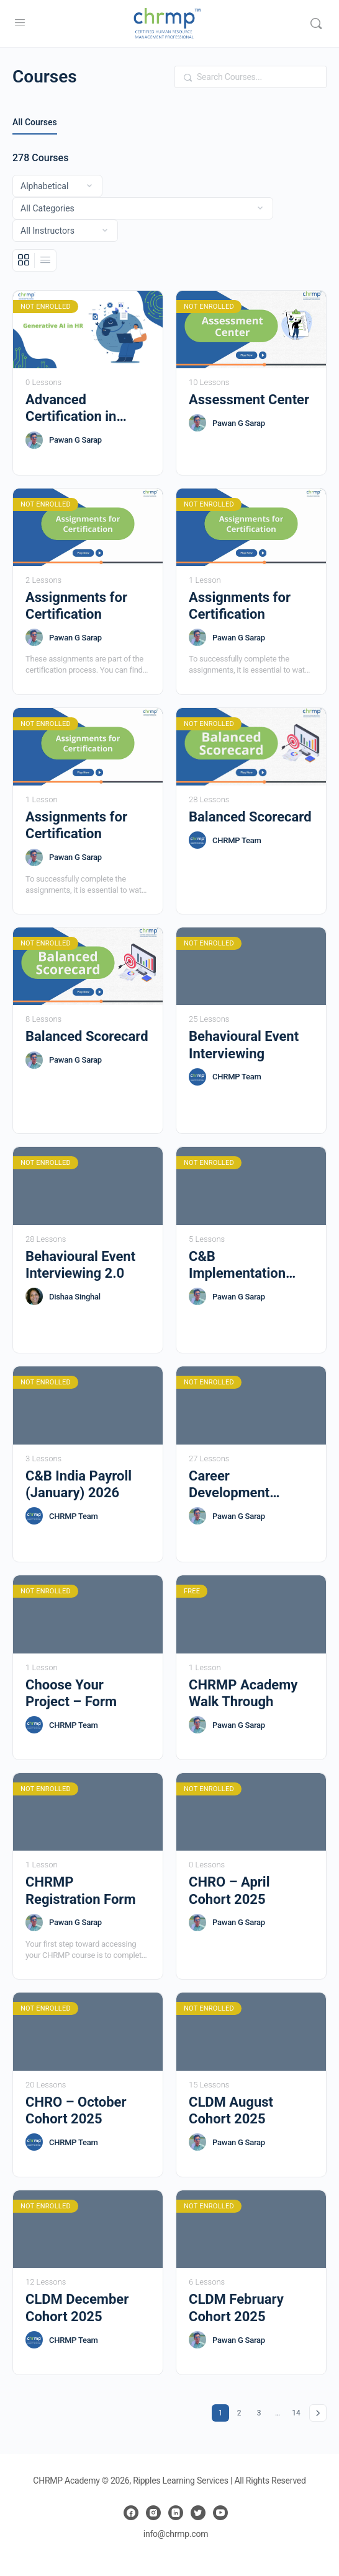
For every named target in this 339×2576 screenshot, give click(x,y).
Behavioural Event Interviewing (244, 1045)
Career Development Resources (229, 1485)
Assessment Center (249, 399)
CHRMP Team (236, 840)
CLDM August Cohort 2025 (231, 2110)
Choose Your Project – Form (71, 1693)
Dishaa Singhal (75, 1296)
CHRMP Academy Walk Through (243, 1693)
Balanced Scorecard (250, 817)
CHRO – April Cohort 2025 (229, 1890)
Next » (318, 2413)
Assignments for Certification (76, 606)
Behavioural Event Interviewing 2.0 (80, 1265)
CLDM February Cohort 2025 (236, 2307)
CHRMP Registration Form (80, 1890)
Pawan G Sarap (75, 440)
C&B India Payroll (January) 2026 (78, 1484)
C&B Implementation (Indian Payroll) (237, 1265)
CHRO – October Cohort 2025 (76, 2110)
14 (298, 2410)
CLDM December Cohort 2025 (77, 2307)
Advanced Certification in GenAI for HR (70, 408)
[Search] (316, 23)
